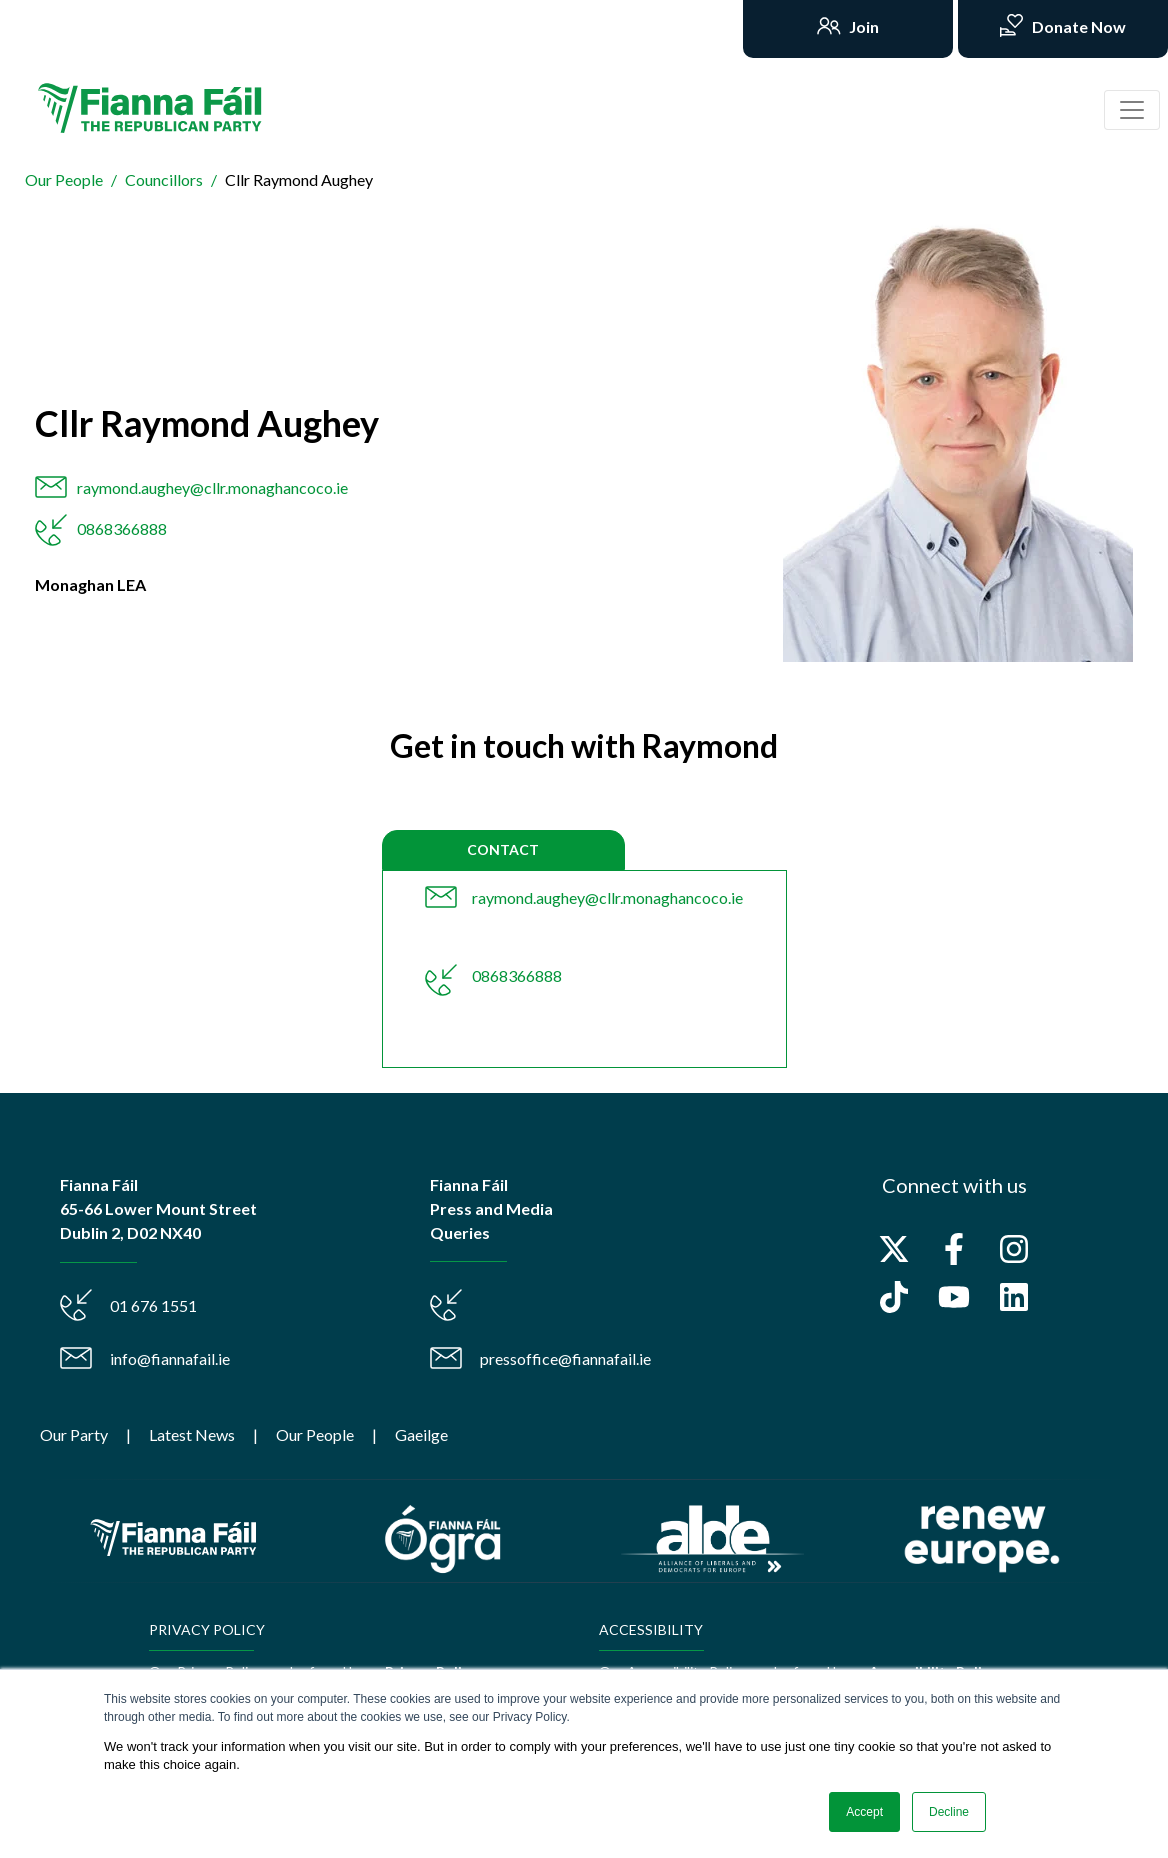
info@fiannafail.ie (170, 1358)
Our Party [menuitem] (74, 1434)
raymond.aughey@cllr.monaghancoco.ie (212, 487)
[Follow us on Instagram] (1014, 1249)
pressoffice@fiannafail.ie (565, 1358)
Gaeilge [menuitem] (421, 1434)
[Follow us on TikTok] (894, 1297)
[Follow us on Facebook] (954, 1249)
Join (862, 26)
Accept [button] (864, 1812)
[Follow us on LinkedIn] (1014, 1297)
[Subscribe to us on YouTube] (954, 1297)
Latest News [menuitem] (192, 1434)
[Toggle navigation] (1132, 110)
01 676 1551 (153, 1305)
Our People (64, 179)
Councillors (164, 179)
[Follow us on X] (894, 1249)
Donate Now (1077, 26)
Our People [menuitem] (315, 1434)
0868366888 (122, 528)
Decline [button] (949, 1812)
